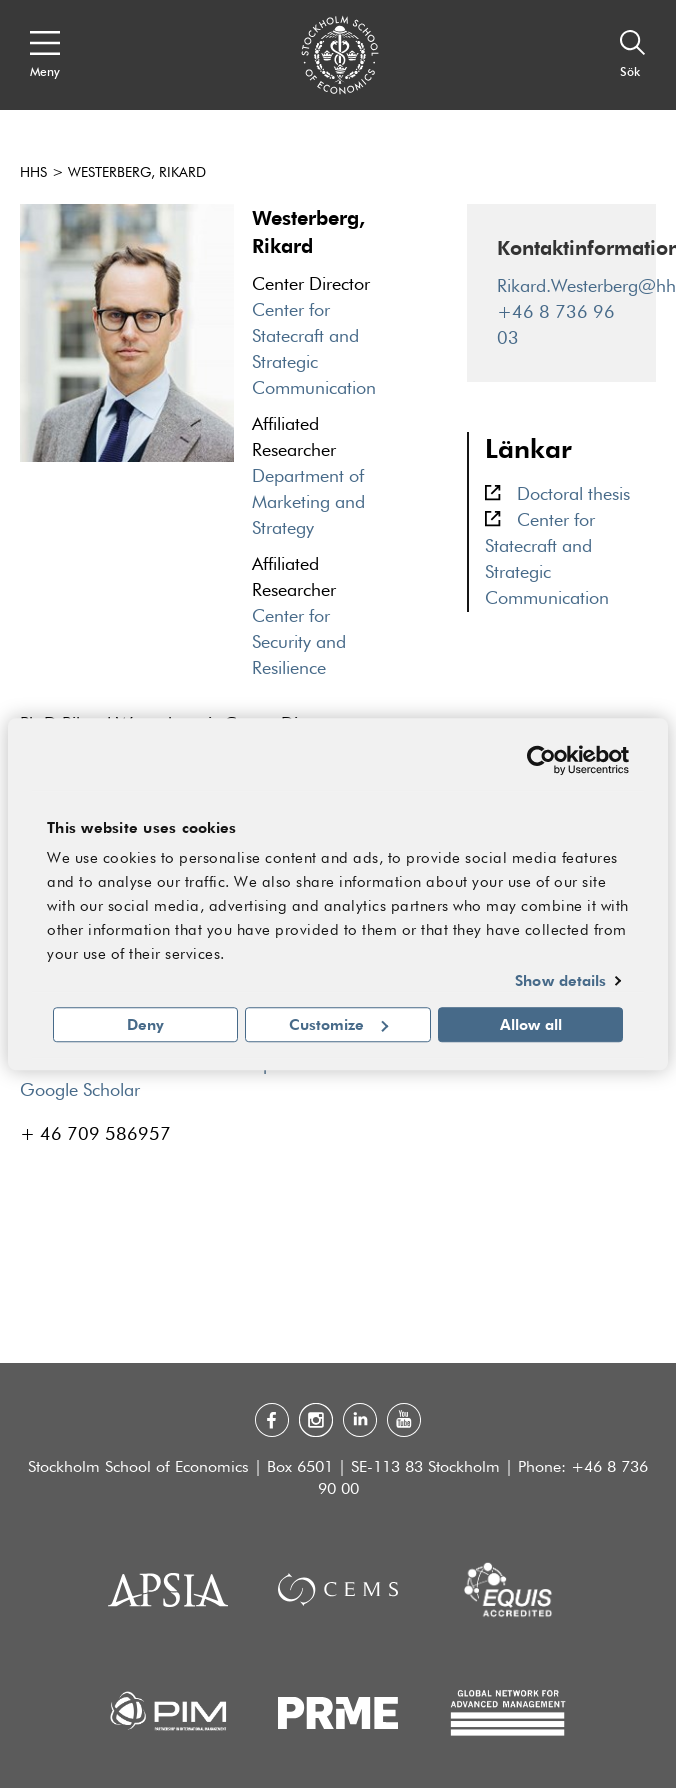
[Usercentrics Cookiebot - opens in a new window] (541, 760)
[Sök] (633, 55)
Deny (145, 1024)
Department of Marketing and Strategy (308, 503)
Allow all (531, 1024)
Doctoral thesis (573, 495)
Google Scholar (80, 1091)
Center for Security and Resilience (299, 643)
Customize (338, 1024)
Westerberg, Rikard (137, 173)
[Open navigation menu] (45, 55)
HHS (33, 173)
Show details (560, 981)
